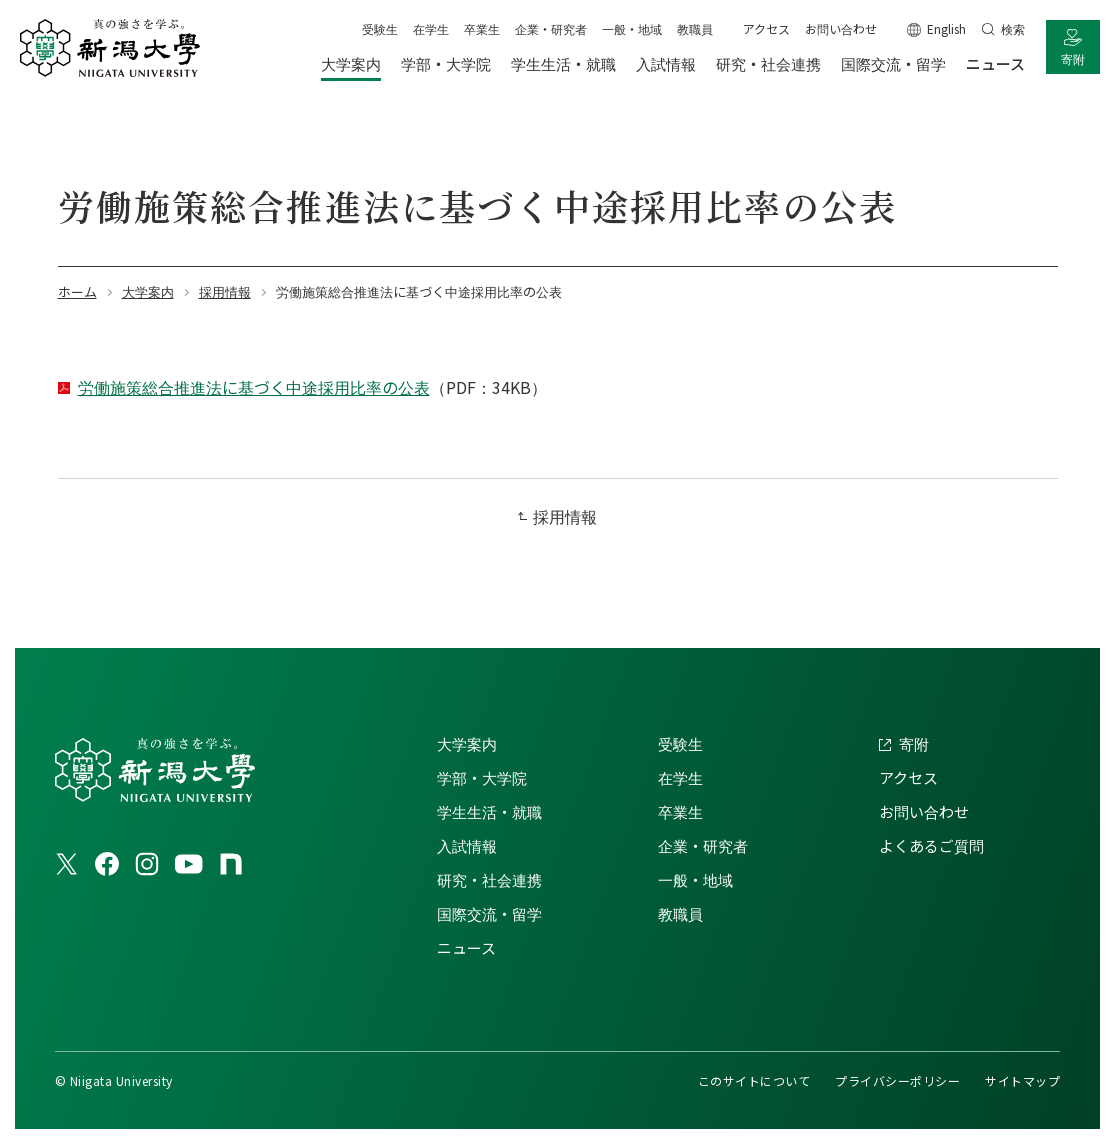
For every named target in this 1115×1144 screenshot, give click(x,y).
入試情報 (467, 845)
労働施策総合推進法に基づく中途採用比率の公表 (254, 387)
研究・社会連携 (489, 879)
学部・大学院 (482, 777)
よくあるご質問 (931, 845)
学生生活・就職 (489, 811)
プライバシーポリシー (897, 1080)
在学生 (431, 28)
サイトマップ (1022, 1080)
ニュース (466, 947)
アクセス (766, 28)
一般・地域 (632, 28)
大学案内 (467, 743)
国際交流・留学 (489, 913)
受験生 (380, 28)
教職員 (695, 28)
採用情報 (565, 516)
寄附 (1073, 58)
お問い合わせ (841, 28)
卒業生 (482, 28)
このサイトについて (754, 1080)
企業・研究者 (551, 28)
